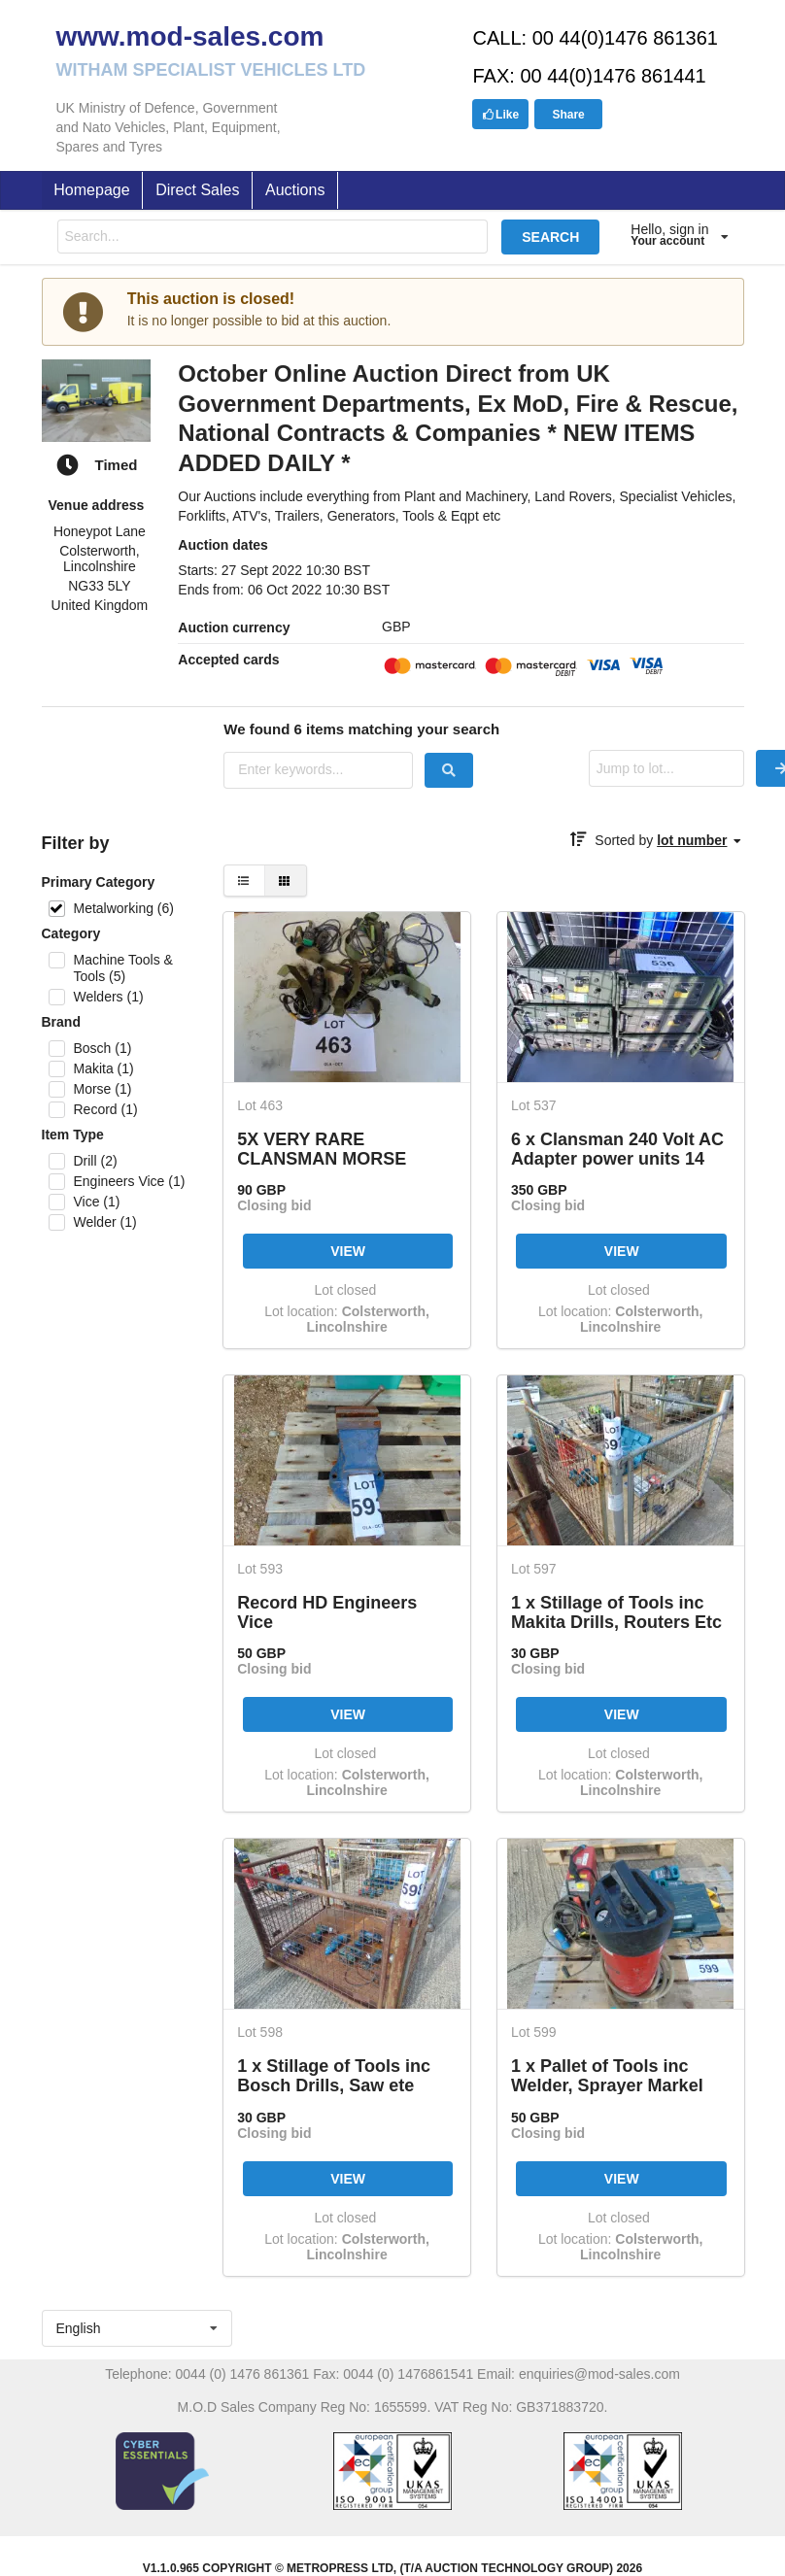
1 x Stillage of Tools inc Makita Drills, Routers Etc (616, 1612)
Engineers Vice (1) (129, 1181)
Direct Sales (197, 190)
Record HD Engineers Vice (327, 1612)
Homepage (91, 190)
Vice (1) (96, 1201)
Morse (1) (102, 1089)
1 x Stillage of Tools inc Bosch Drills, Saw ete (333, 2075)
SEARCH (550, 237)
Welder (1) (104, 1222)
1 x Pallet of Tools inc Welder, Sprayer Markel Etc (607, 2075)
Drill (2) (95, 1161)
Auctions (294, 190)
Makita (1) (103, 1068)
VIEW (347, 1251)
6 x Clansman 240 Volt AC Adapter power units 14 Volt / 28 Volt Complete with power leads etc (617, 1149)
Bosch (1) (102, 1048)
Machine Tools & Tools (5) (122, 968)
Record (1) (105, 1109)
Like (500, 114)
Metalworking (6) (123, 908)
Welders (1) (108, 996)
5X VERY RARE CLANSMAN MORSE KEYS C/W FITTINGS (322, 1149)
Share (568, 114)
